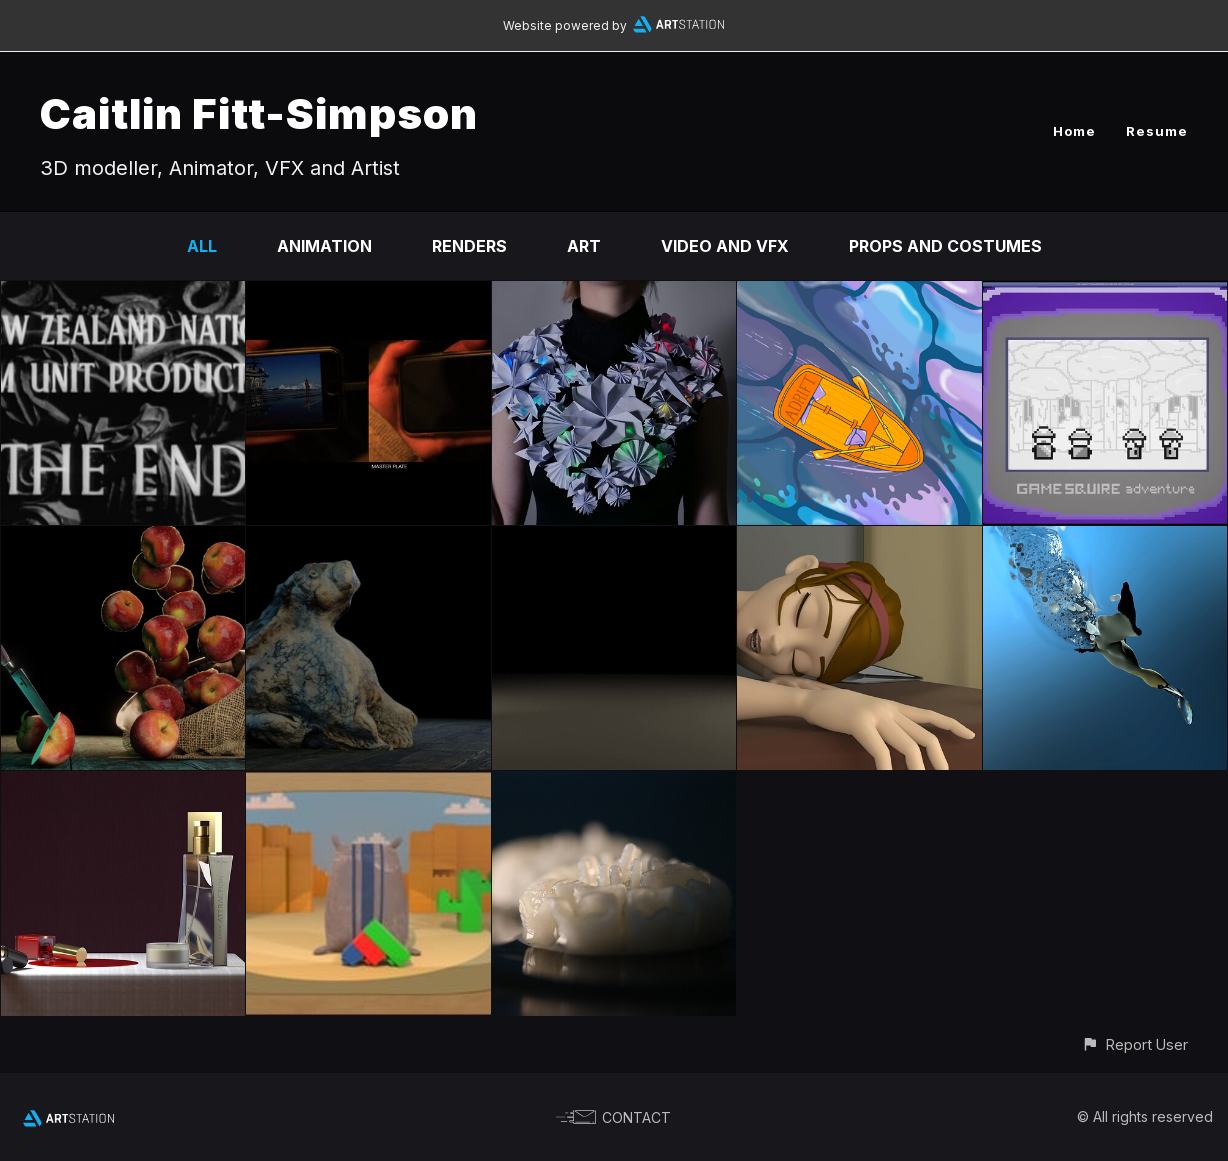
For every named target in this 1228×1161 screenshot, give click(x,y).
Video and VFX (725, 246)
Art (584, 246)
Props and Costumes (945, 246)
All (202, 246)
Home (1074, 131)
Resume (1157, 131)
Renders (469, 246)
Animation (324, 246)
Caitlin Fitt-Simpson (259, 113)
